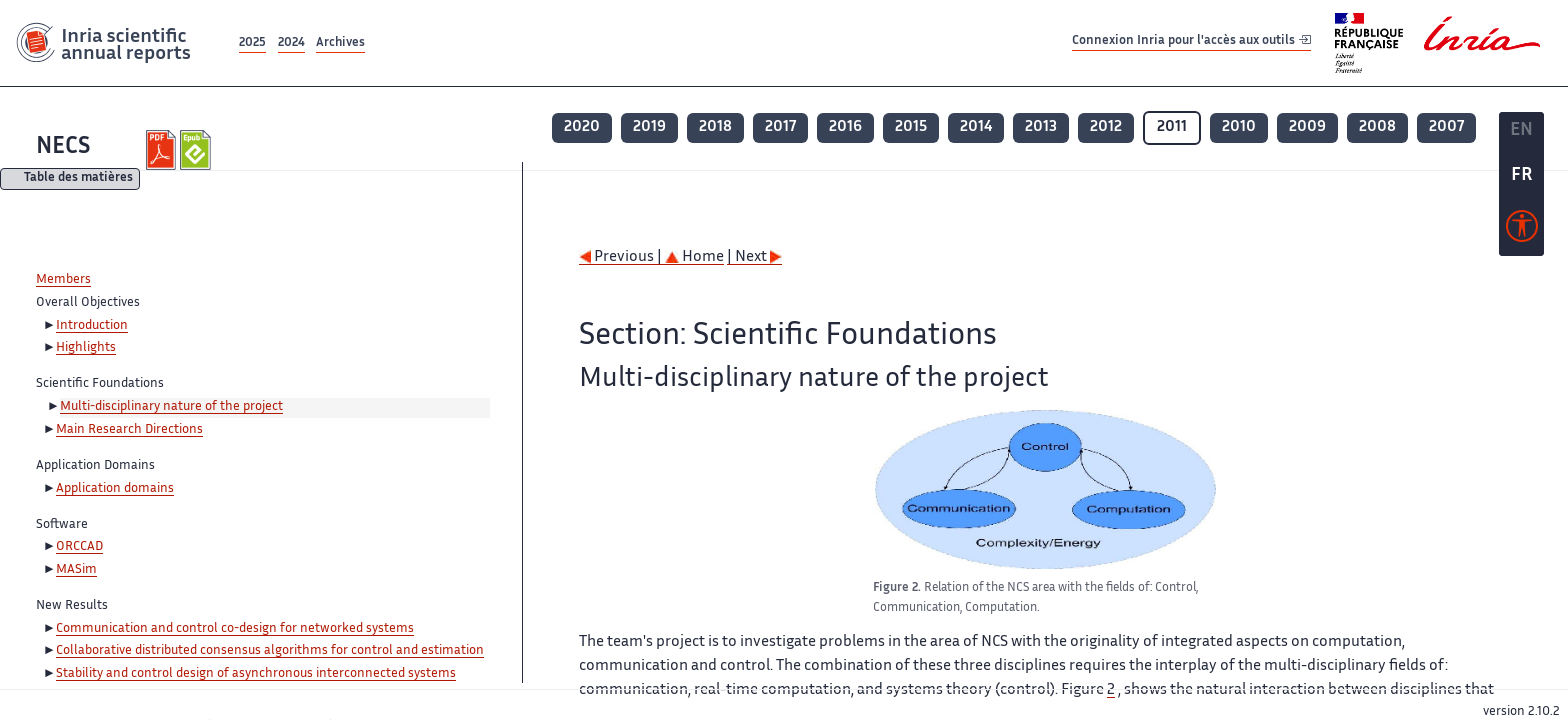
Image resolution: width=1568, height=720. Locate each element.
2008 (1377, 127)
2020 (582, 127)
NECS (63, 147)
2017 (780, 127)
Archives (340, 43)
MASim (76, 570)
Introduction (92, 326)
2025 (252, 43)
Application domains (115, 489)
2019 (649, 127)
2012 (1106, 127)
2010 (1239, 127)
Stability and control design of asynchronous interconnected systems (256, 674)
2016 (845, 127)
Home (694, 257)
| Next (754, 257)
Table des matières (78, 179)
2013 (1041, 127)
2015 (911, 127)
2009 (1307, 127)
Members (63, 280)
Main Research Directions (129, 430)
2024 (291, 43)
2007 (1446, 127)
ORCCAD (79, 547)
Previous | (622, 257)
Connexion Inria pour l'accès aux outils (1191, 42)
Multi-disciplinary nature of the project (171, 407)
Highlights (86, 348)
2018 (715, 127)
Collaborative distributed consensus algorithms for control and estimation (270, 651)
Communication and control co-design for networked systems (235, 629)
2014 (976, 127)
